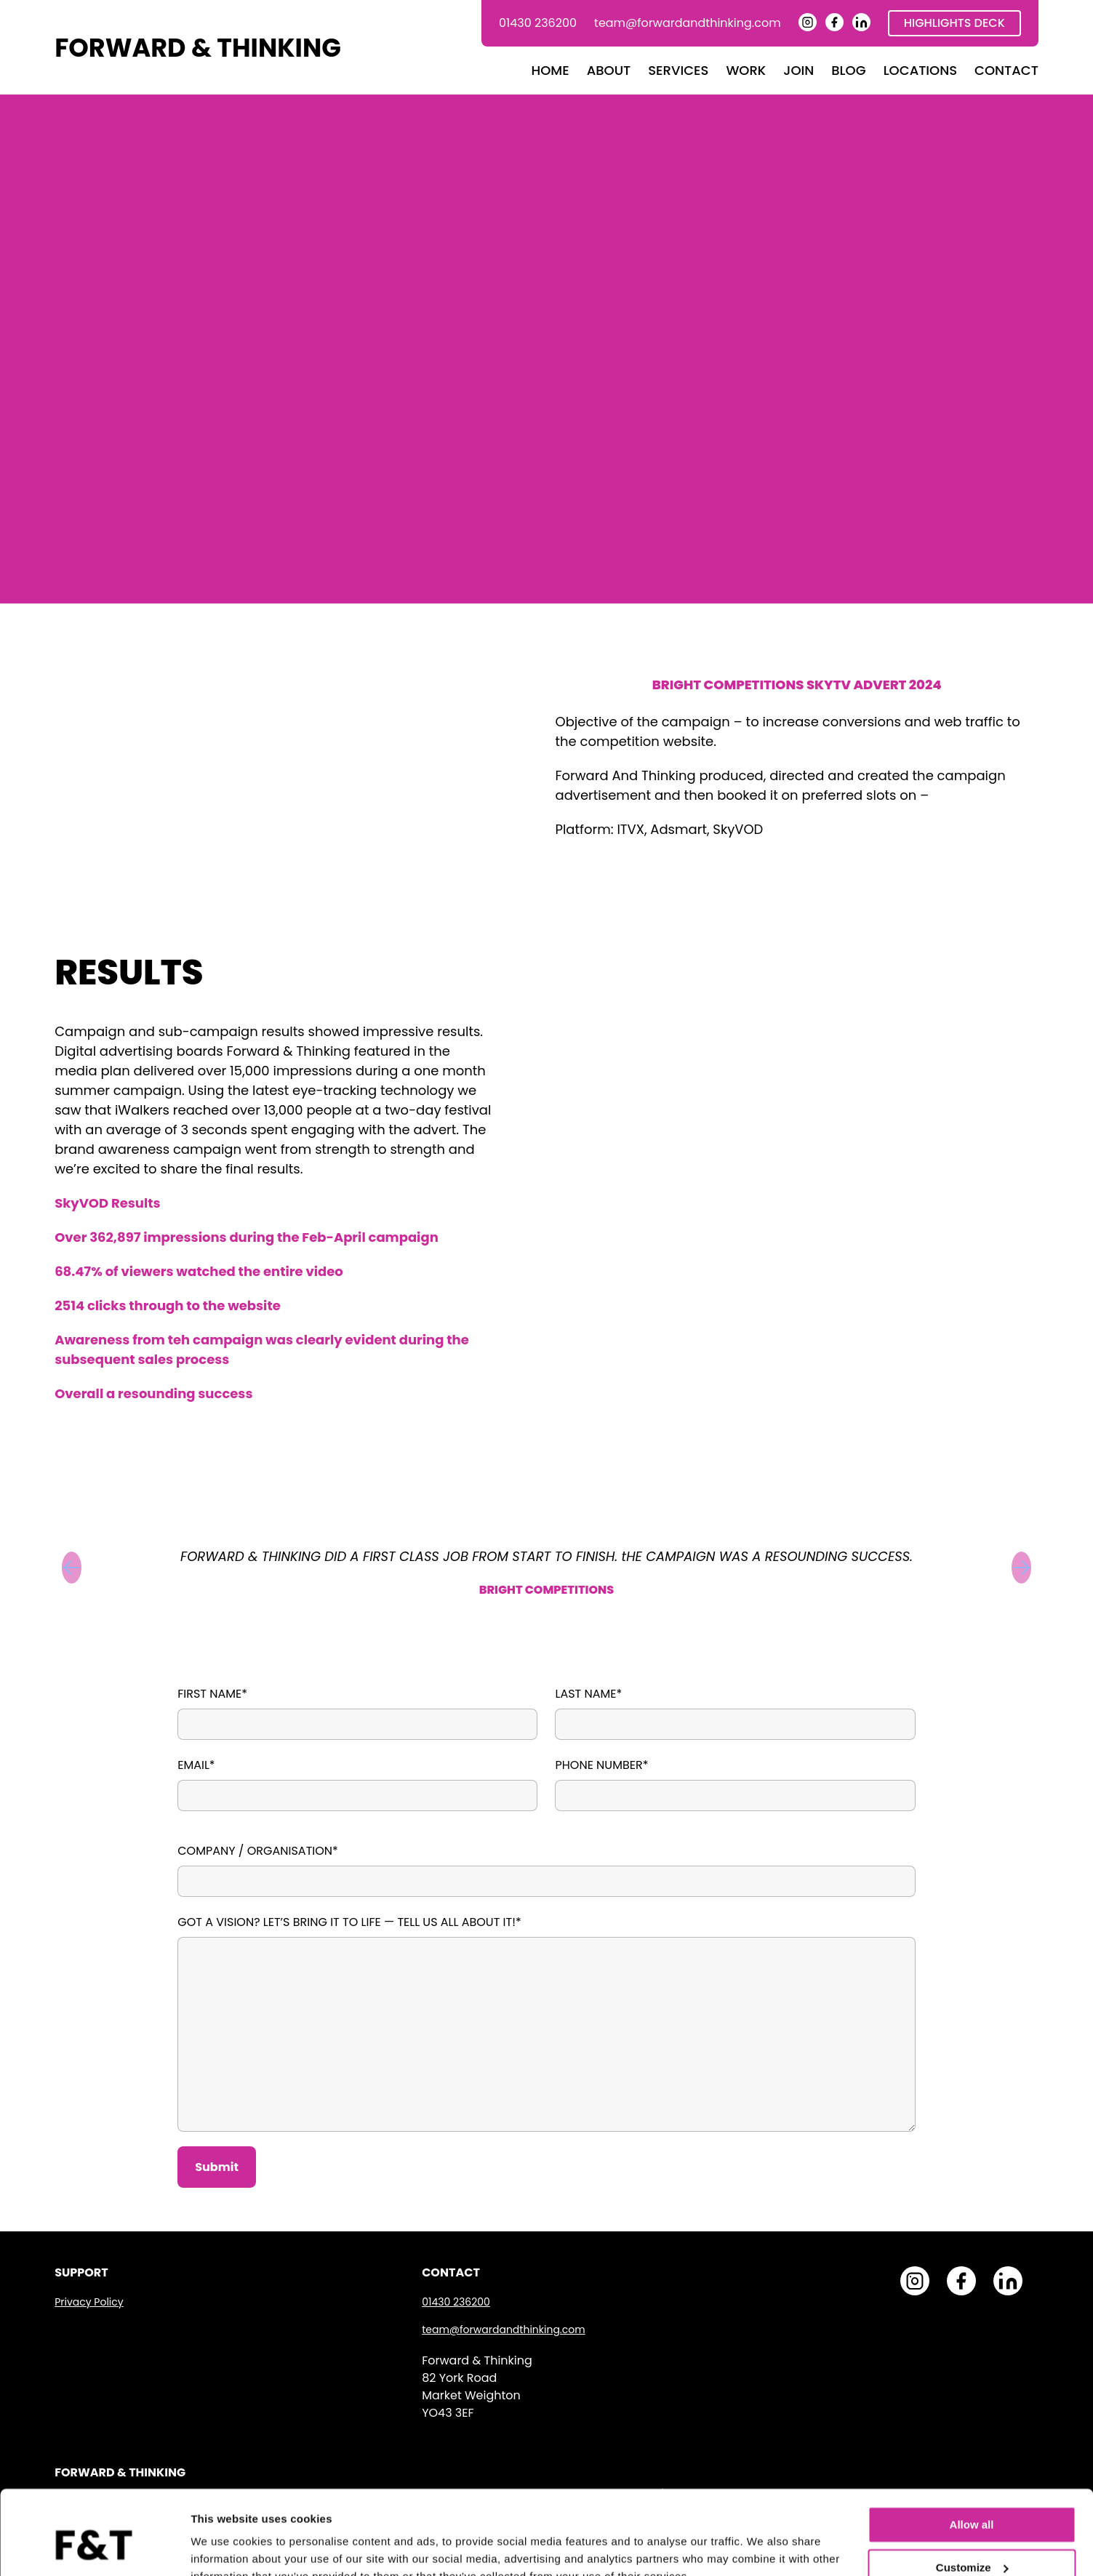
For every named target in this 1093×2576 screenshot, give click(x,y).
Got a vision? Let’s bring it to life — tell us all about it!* (349, 1922)
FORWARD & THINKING (198, 47)
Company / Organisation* (257, 1850)
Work (746, 70)
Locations (920, 70)
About (609, 70)
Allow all (972, 2455)
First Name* (212, 1693)
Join (798, 70)
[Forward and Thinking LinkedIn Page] (861, 27)
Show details (224, 2547)
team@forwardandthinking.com (687, 23)
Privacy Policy (89, 2302)
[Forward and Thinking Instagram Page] (807, 27)
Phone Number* (601, 1765)
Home (550, 70)
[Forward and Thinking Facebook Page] (834, 27)
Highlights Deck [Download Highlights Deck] (954, 23)
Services (678, 70)
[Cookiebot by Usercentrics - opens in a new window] (94, 2548)
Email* (196, 1765)
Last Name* (588, 1693)
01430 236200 (538, 23)
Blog (848, 70)
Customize (972, 2498)
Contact (1006, 70)
